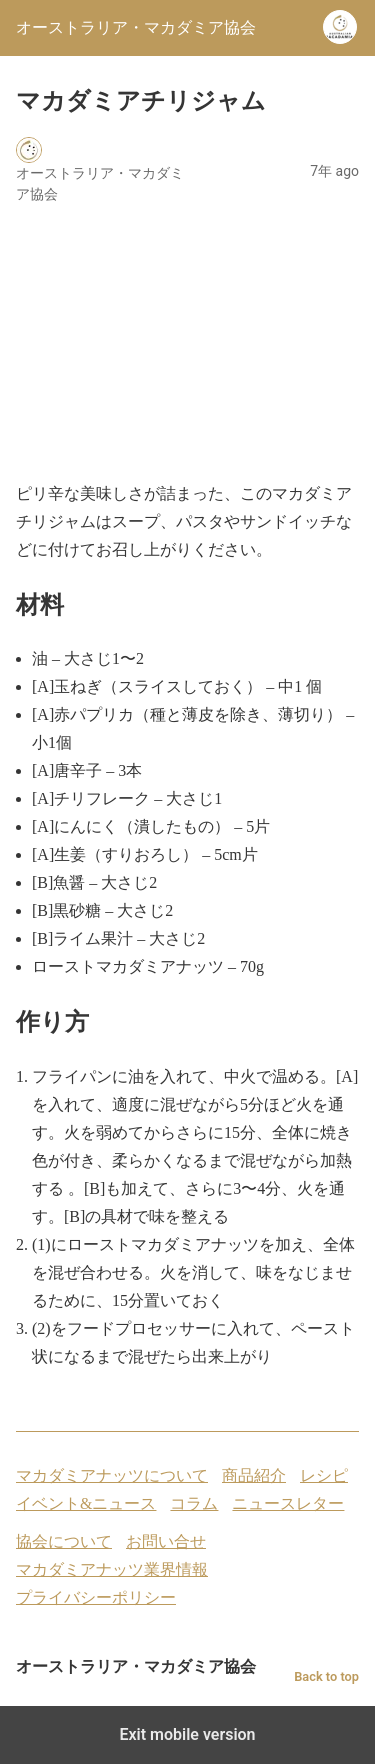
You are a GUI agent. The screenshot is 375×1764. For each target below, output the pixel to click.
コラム (194, 1503)
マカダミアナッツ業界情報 (112, 1569)
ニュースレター (288, 1503)
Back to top (326, 1676)
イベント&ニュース (86, 1503)
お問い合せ (166, 1541)
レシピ (324, 1475)
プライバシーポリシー (96, 1597)
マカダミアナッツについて (112, 1475)
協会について (64, 1541)
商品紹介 (254, 1475)
